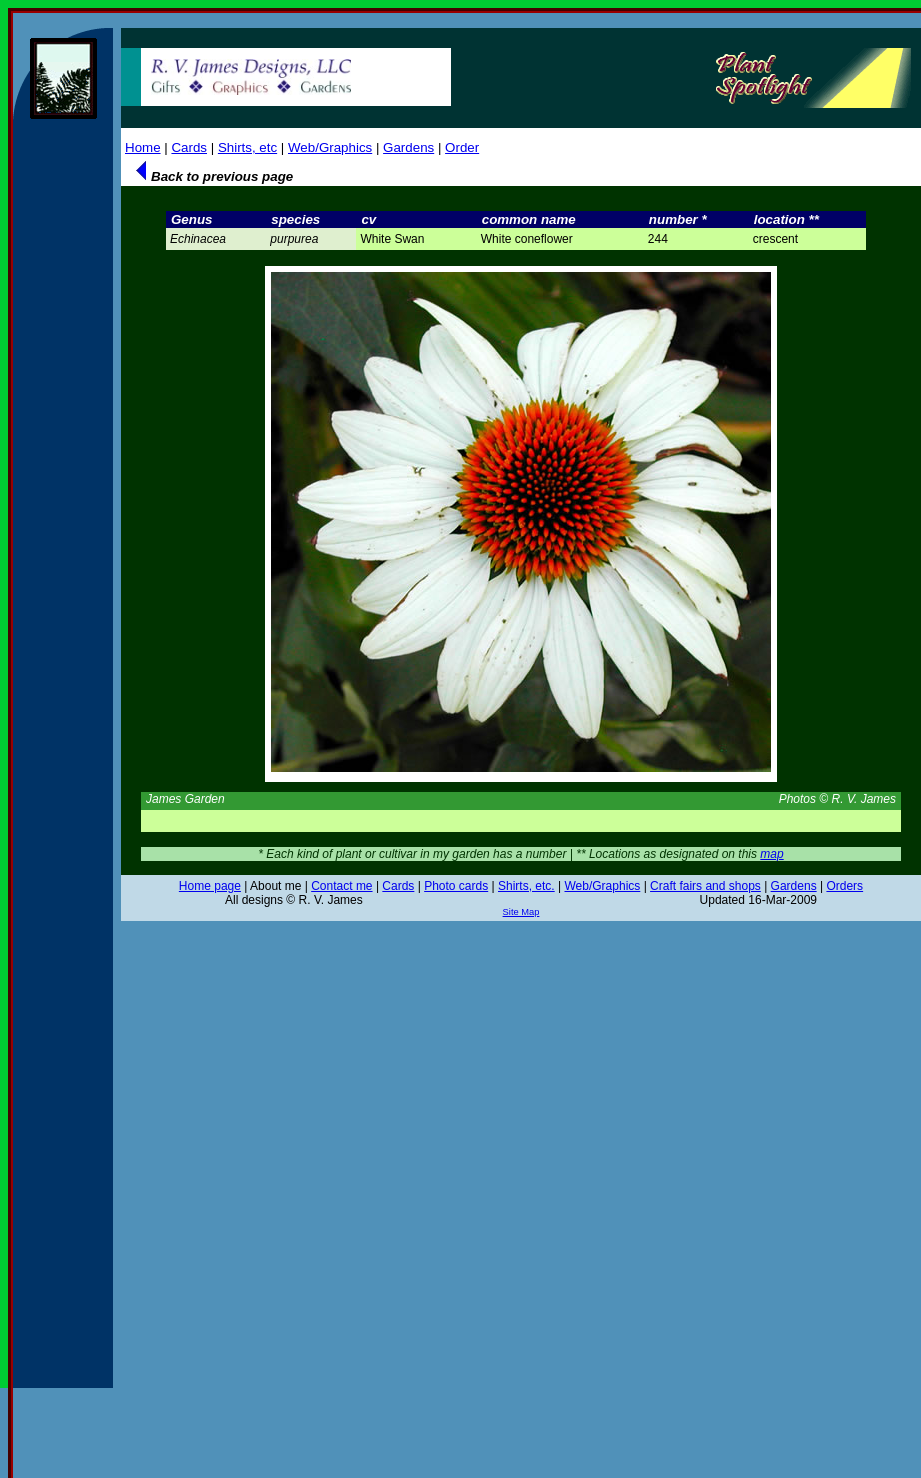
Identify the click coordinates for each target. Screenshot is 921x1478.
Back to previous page (212, 176)
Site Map (521, 912)
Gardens (408, 147)
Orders (844, 886)
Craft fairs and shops (705, 886)
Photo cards (456, 886)
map (771, 854)
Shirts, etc (247, 147)
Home (143, 147)
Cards (189, 147)
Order (462, 147)
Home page (210, 886)
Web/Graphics (330, 147)
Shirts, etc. (526, 886)
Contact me (341, 886)
